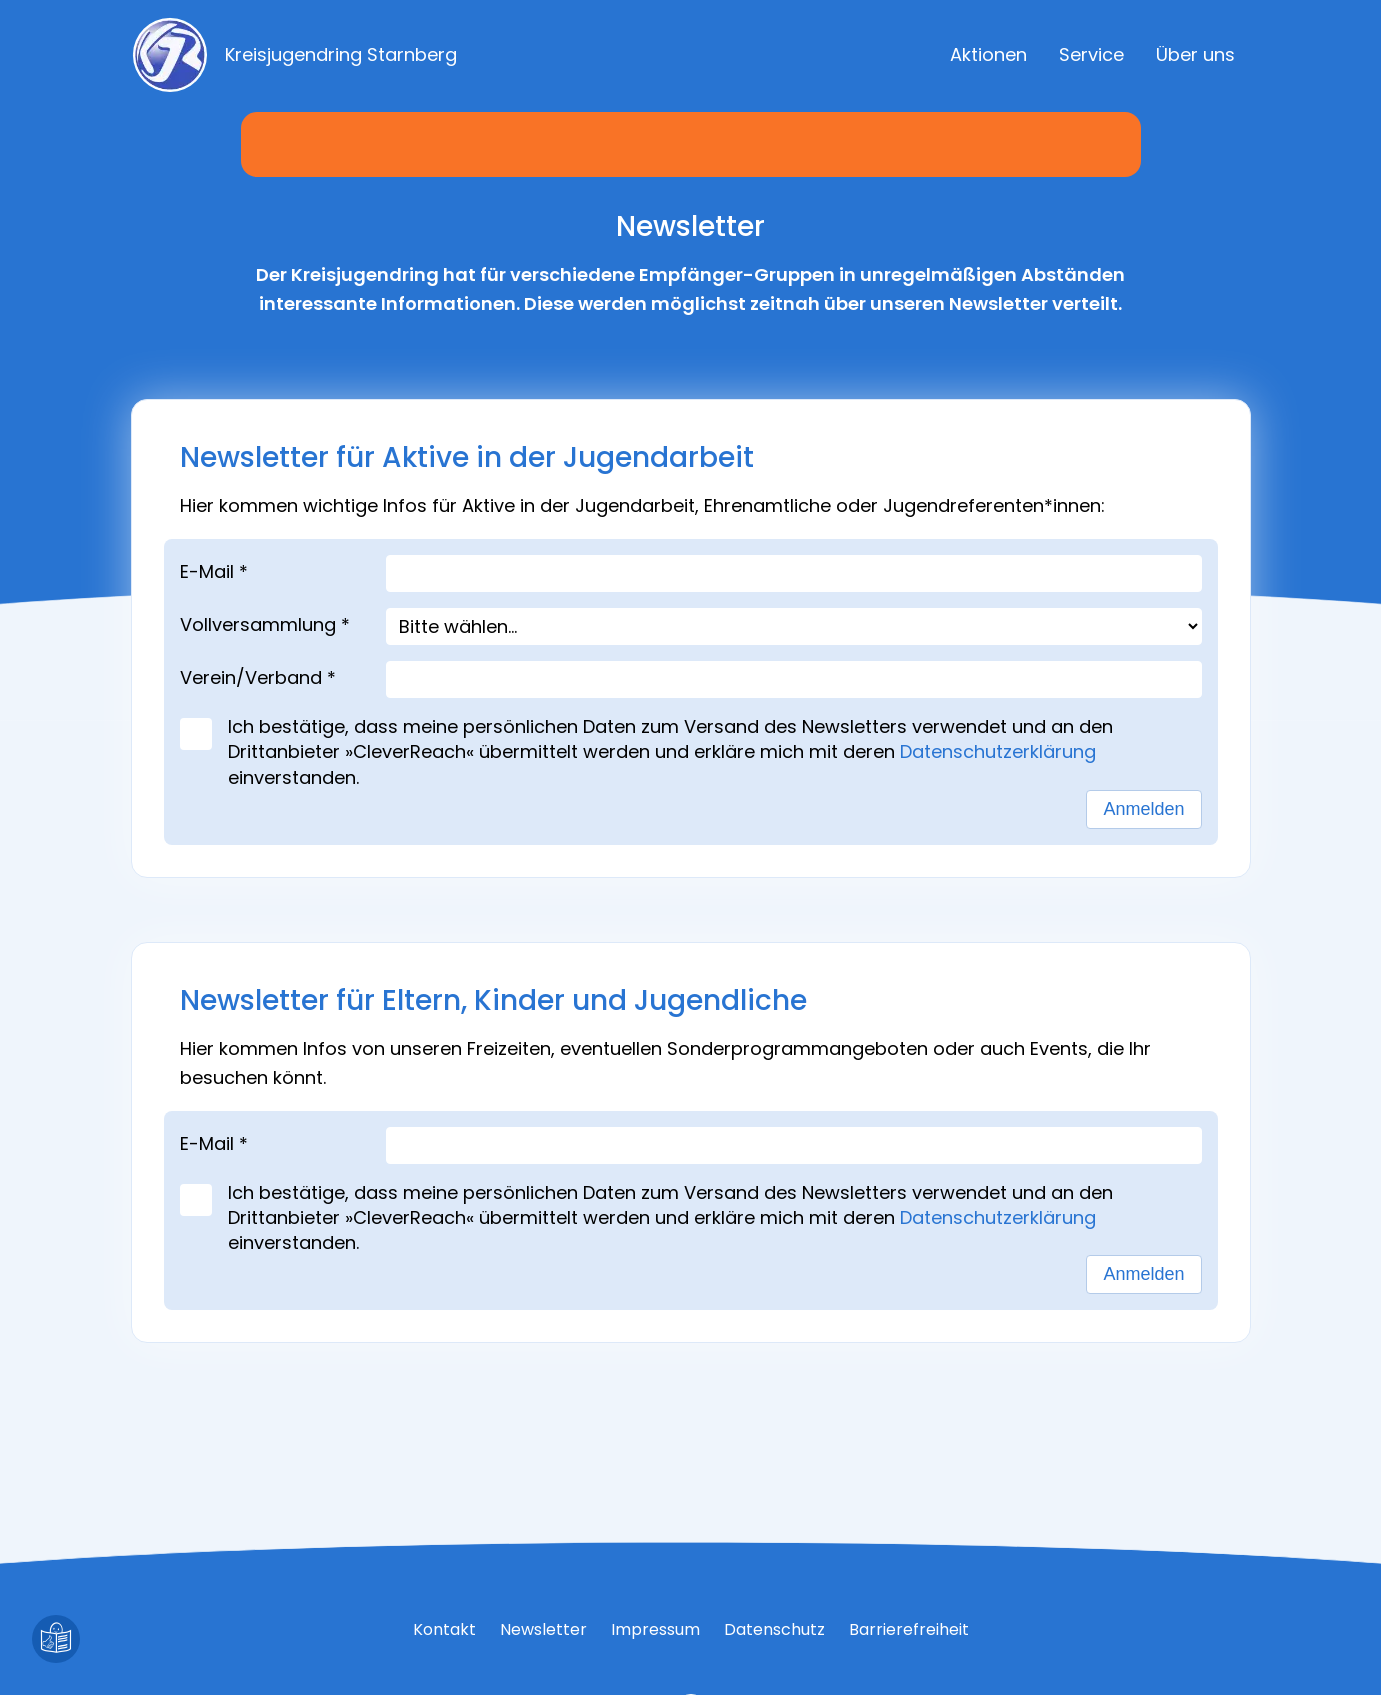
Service (1091, 54)
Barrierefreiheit (909, 1629)
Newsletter (543, 1629)
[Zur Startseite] (326, 55)
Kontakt (444, 1629)
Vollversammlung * (265, 624)
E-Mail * (214, 571)
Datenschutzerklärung (1003, 751)
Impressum (655, 1629)
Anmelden (1143, 809)
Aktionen (988, 54)
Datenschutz (774, 1629)
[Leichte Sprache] (56, 1639)
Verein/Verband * (258, 677)
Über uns (1195, 54)
